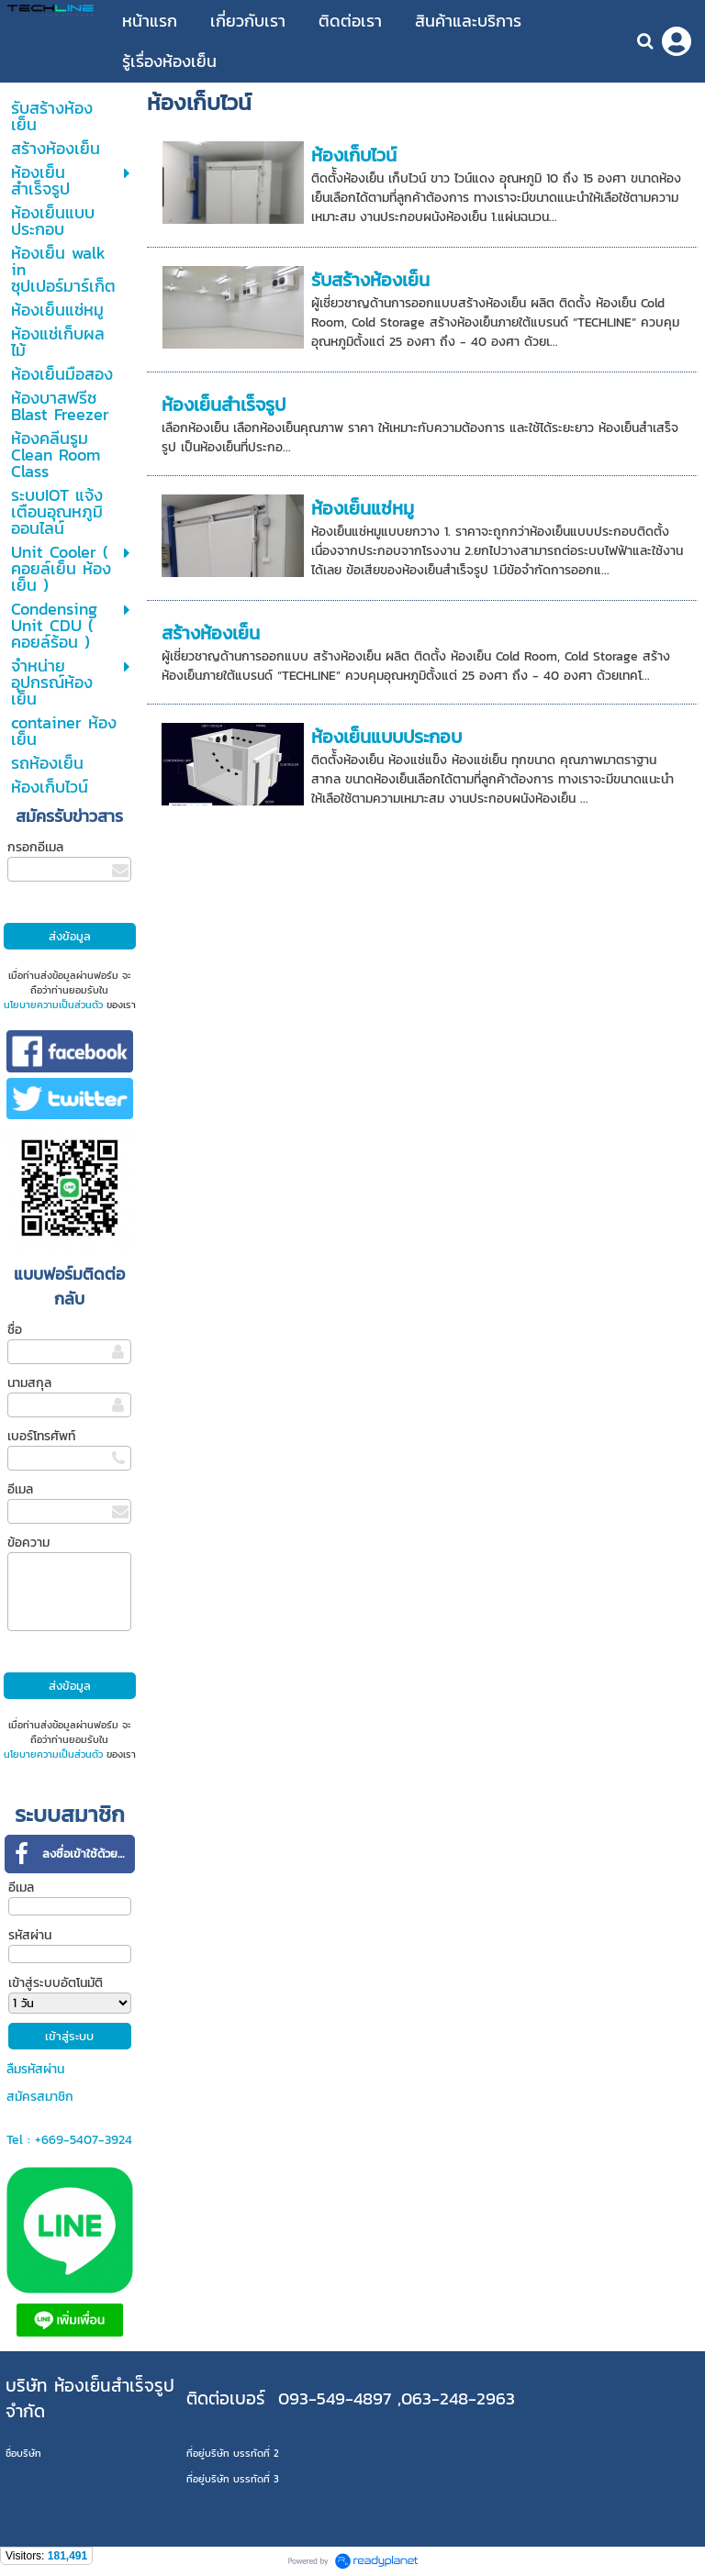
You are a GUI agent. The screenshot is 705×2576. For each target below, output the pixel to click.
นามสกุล (29, 1383)
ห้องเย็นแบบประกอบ (386, 736)
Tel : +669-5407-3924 (69, 2139)
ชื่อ (14, 1329)
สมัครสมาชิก (39, 2096)
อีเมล (20, 1489)
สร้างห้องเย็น (211, 633)
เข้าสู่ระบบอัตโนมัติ (55, 1983)
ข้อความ (28, 1542)
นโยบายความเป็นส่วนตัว (53, 1004)
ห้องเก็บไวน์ (354, 155)
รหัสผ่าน (29, 1935)
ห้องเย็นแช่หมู (362, 508)
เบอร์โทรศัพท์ (41, 1436)
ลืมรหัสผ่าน (35, 2069)
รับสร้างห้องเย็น (370, 280)
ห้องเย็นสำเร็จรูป (223, 404)
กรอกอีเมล (35, 847)
